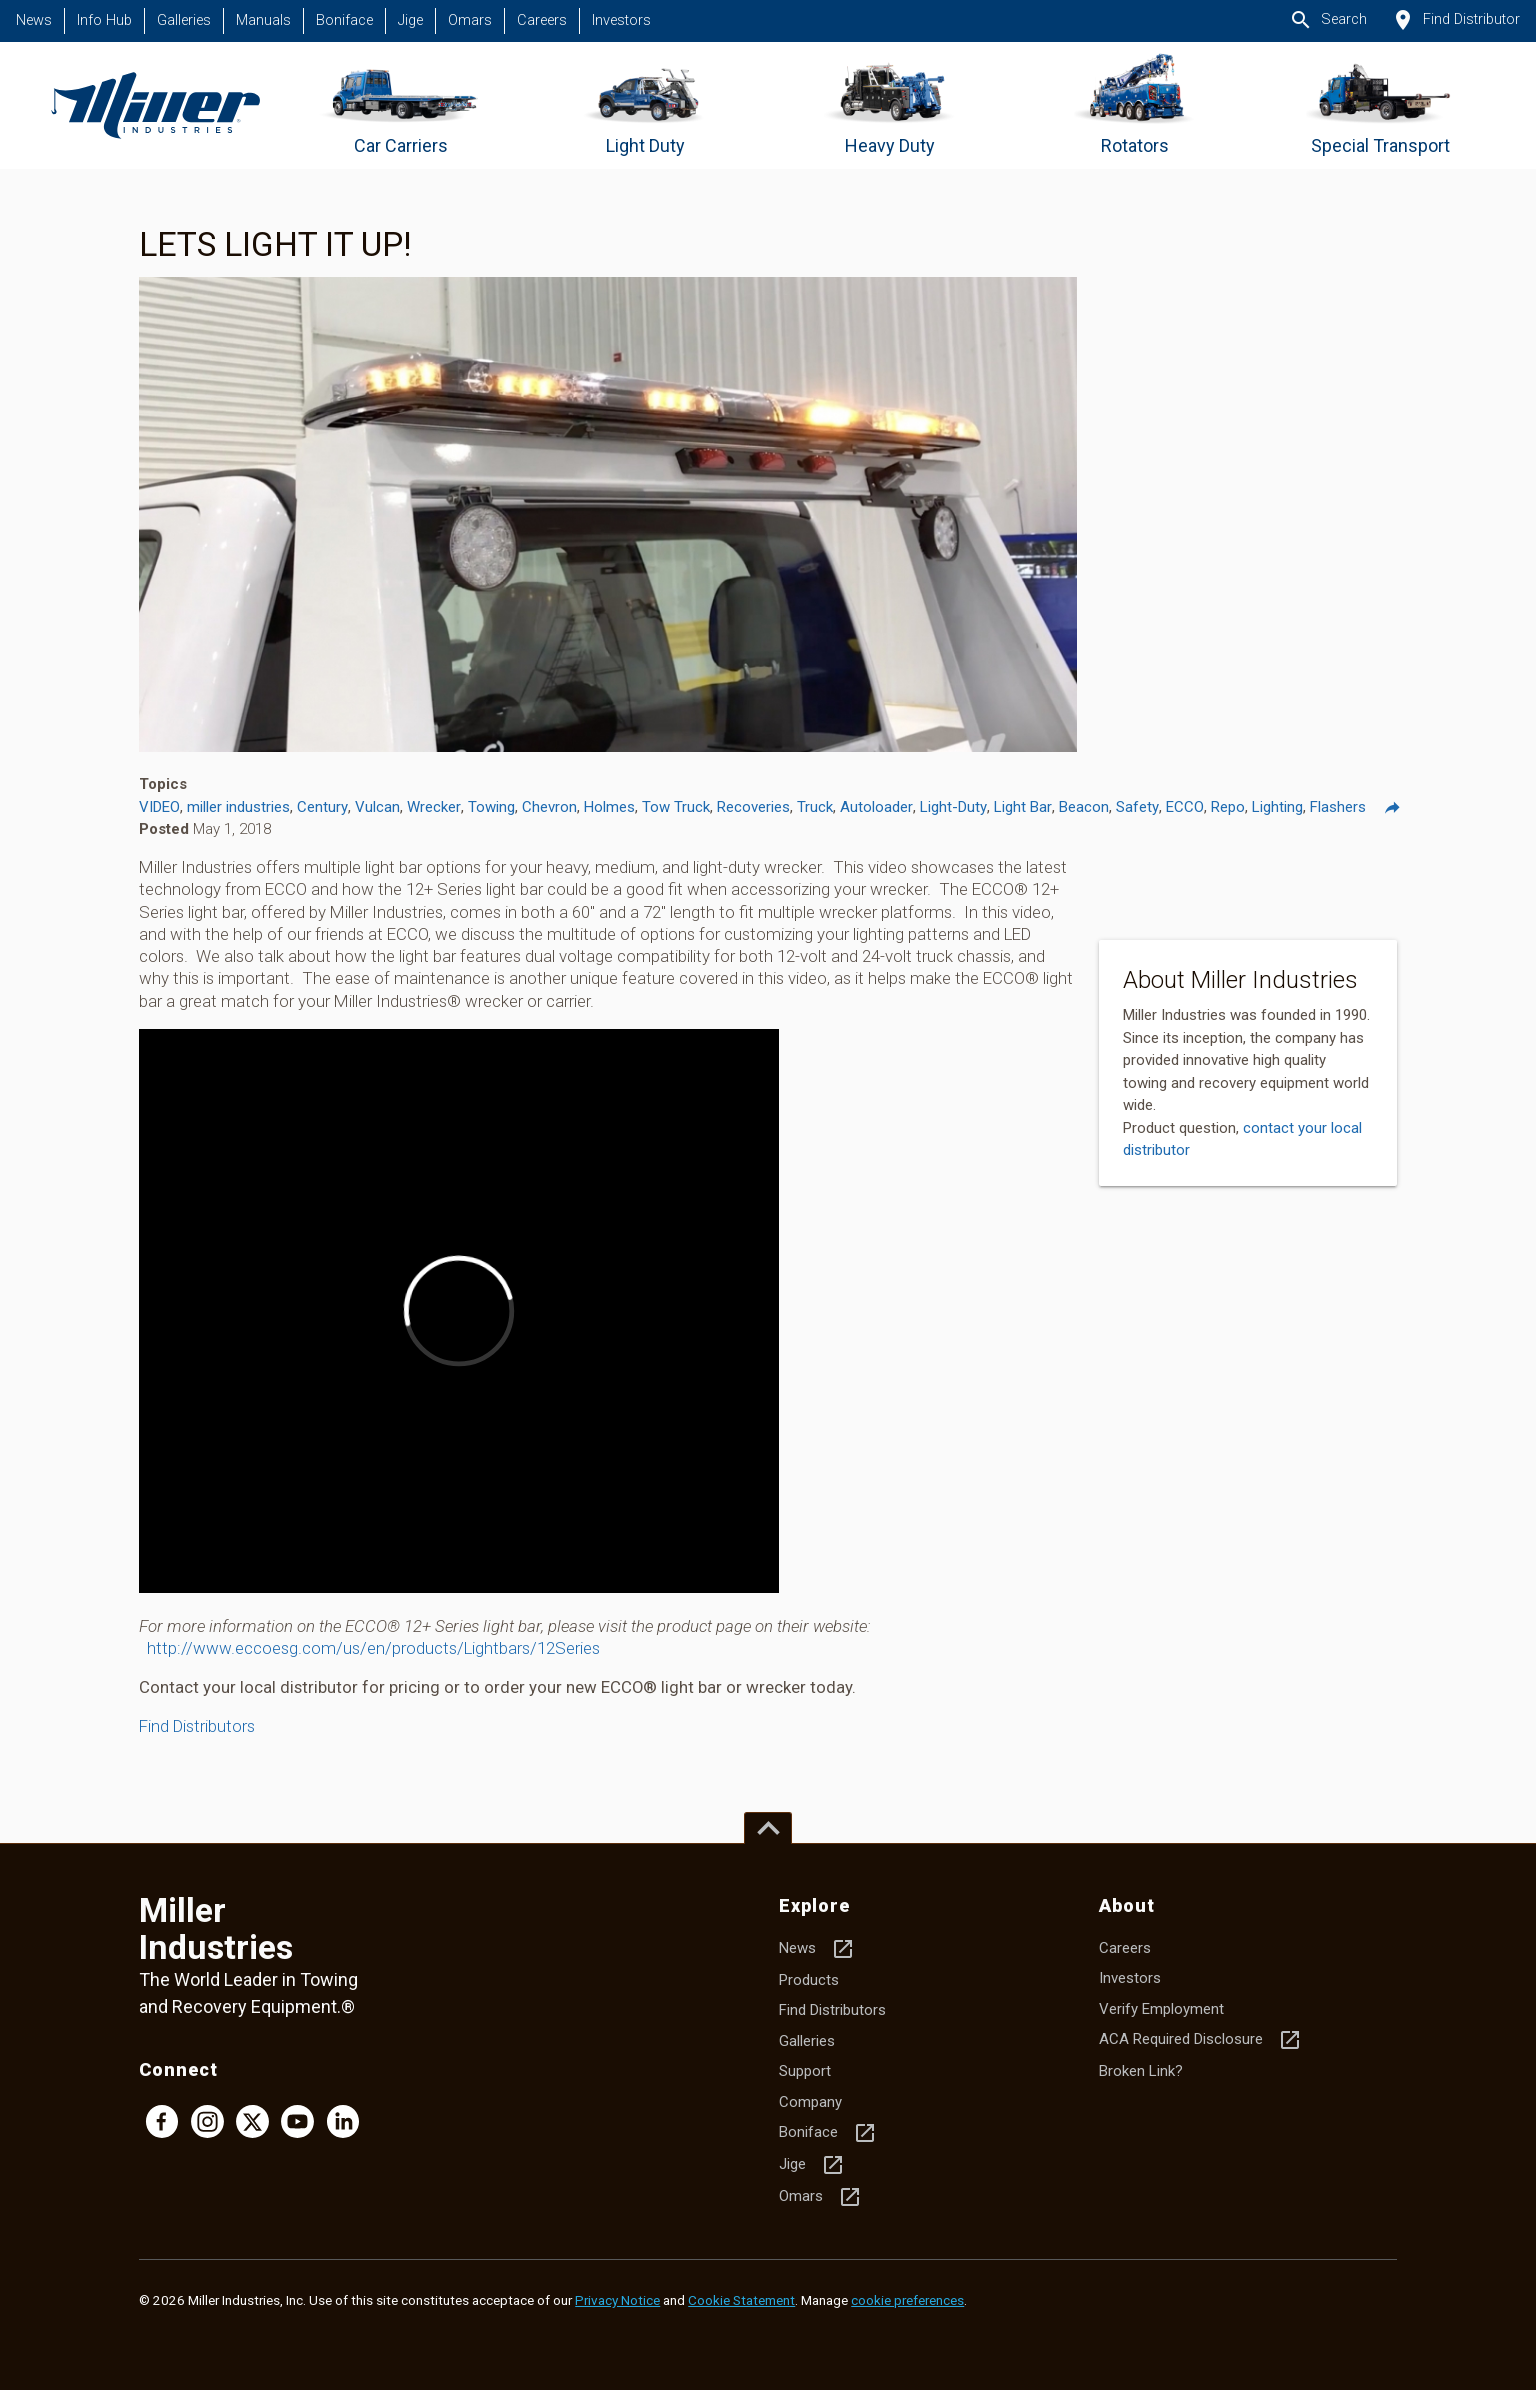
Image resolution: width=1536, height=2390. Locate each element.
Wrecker (434, 807)
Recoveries (753, 807)
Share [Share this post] (1402, 807)
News (34, 20)
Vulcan (377, 807)
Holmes (609, 807)
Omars (470, 20)
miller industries (238, 807)
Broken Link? (1141, 2071)
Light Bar (1023, 807)
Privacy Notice (617, 2300)
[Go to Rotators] (1135, 105)
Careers (542, 20)
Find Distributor (1455, 20)
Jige (410, 20)
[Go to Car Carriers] (400, 105)
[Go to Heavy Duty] (890, 105)
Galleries (184, 20)
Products (809, 1980)
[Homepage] (155, 105)
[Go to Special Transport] (1380, 105)
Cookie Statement (741, 2300)
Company (810, 2102)
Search (1328, 20)
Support (805, 2071)
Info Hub (104, 20)
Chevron (549, 807)
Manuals (263, 20)
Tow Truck (676, 807)
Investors (621, 20)
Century (322, 807)
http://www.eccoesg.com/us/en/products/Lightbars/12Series (373, 1648)
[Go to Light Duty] (645, 105)
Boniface (344, 20)
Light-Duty (953, 807)
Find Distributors (197, 1726)
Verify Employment (1161, 2009)
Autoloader (876, 807)
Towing (491, 807)
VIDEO (159, 807)
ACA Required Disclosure (1200, 2040)
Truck (815, 807)
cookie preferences (907, 2300)
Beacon (1084, 807)
